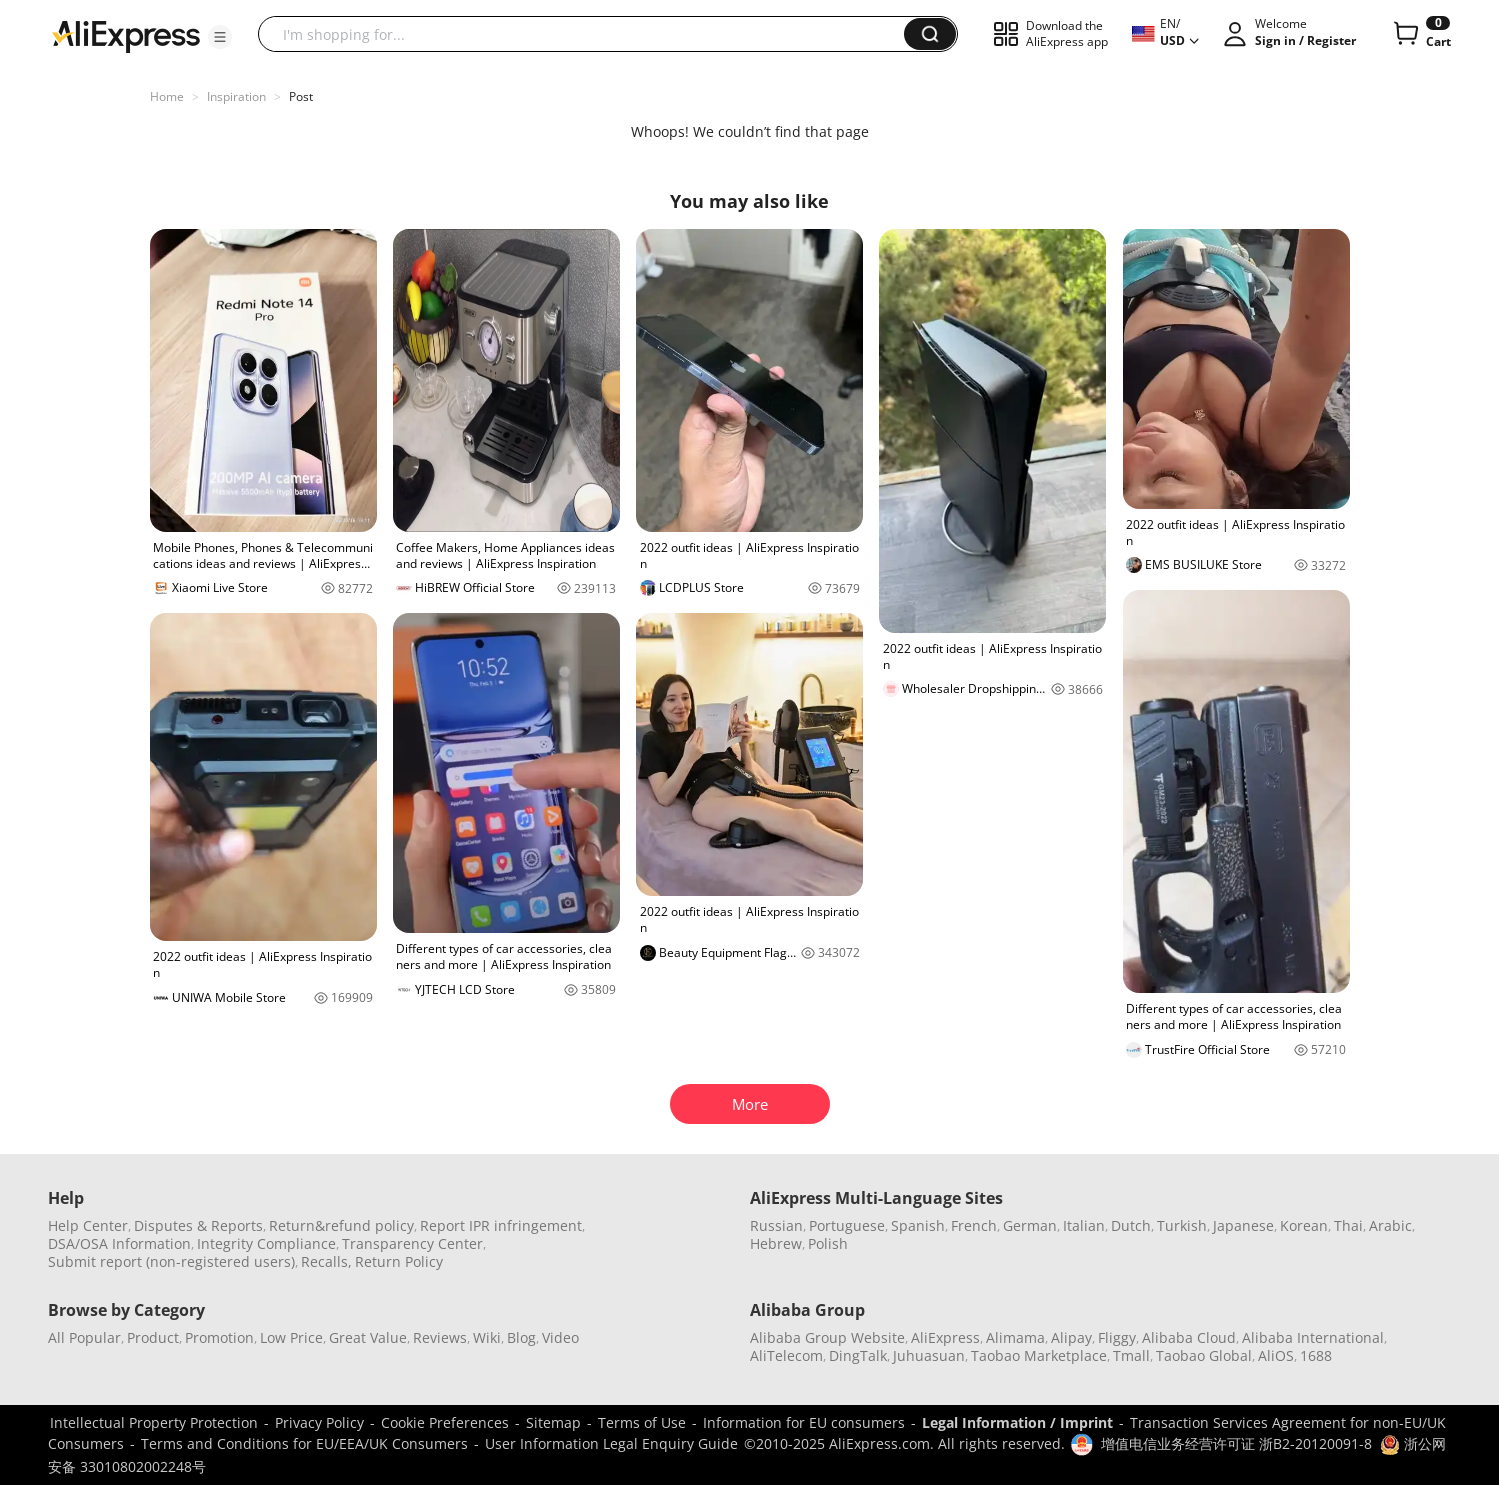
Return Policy (399, 1261)
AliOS (1276, 1355)
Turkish (1182, 1225)
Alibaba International (1313, 1337)
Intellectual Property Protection (154, 1422)
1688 (1316, 1355)
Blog (521, 1337)
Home (167, 96)
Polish (828, 1243)
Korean (1304, 1225)
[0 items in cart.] (1420, 34)
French (974, 1225)
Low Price (291, 1337)
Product (153, 1337)
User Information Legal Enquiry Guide (611, 1443)
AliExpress (945, 1337)
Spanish (918, 1225)
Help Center (88, 1225)
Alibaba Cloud (1189, 1337)
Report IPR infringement (501, 1225)
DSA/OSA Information (119, 1243)
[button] (220, 37)
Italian (1084, 1225)
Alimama (1015, 1337)
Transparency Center (412, 1243)
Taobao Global (1204, 1355)
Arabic (1390, 1225)
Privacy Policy (319, 1422)
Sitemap (553, 1422)
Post (301, 96)
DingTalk (858, 1355)
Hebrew (776, 1243)
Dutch (1131, 1225)
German (1030, 1225)
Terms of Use (642, 1422)
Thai (1348, 1225)
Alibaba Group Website (827, 1337)
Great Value (368, 1337)
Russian (776, 1225)
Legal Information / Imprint (1017, 1422)
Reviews (440, 1337)
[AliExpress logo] (126, 35)
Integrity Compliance (266, 1243)
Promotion (219, 1337)
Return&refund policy (341, 1225)
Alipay (1071, 1337)
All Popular (84, 1337)
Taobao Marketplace (1039, 1355)
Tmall (1131, 1355)
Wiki (487, 1337)
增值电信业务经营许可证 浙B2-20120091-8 (1236, 1443)
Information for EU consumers (804, 1422)
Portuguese (847, 1225)
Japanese (1243, 1225)
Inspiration (236, 96)
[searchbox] (588, 34)
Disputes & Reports (198, 1225)
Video (560, 1337)
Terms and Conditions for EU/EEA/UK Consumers (304, 1443)
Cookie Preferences (445, 1422)
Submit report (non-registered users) (171, 1261)
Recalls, (326, 1261)
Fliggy (1117, 1337)
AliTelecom (786, 1355)
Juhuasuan (929, 1355)
